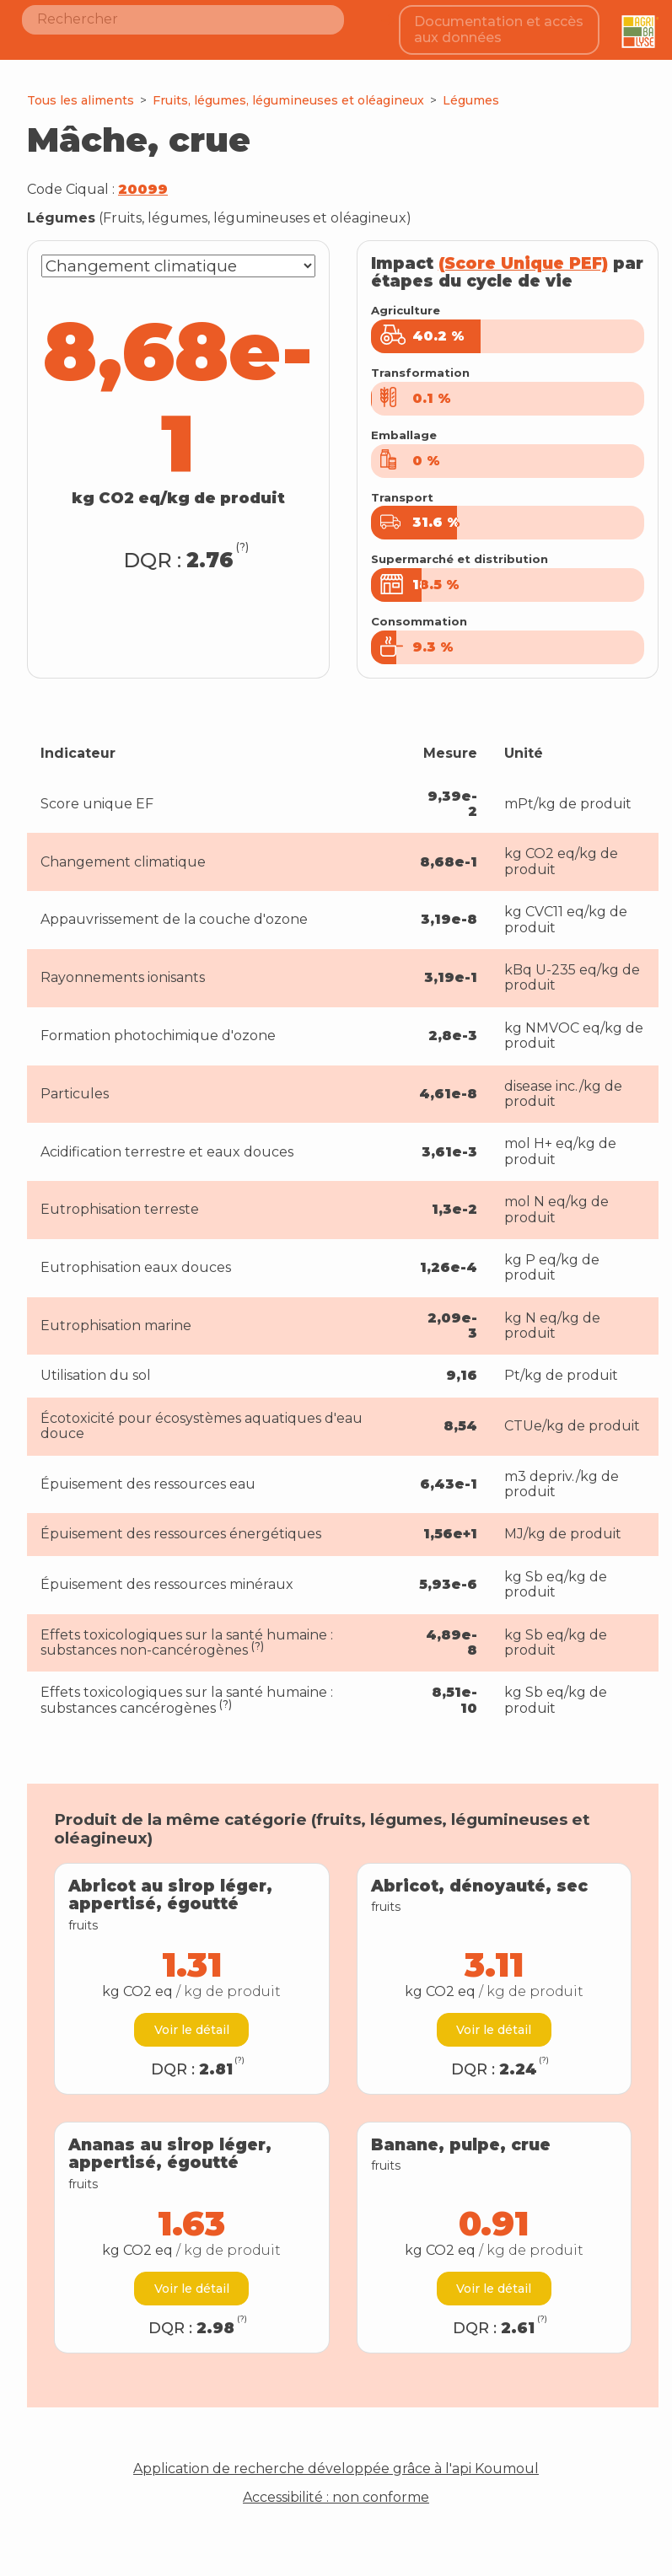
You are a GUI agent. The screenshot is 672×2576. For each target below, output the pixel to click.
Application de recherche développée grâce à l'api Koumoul (336, 2460)
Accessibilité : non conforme (336, 2489)
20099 (143, 181)
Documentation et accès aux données (501, 24)
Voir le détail (191, 2021)
